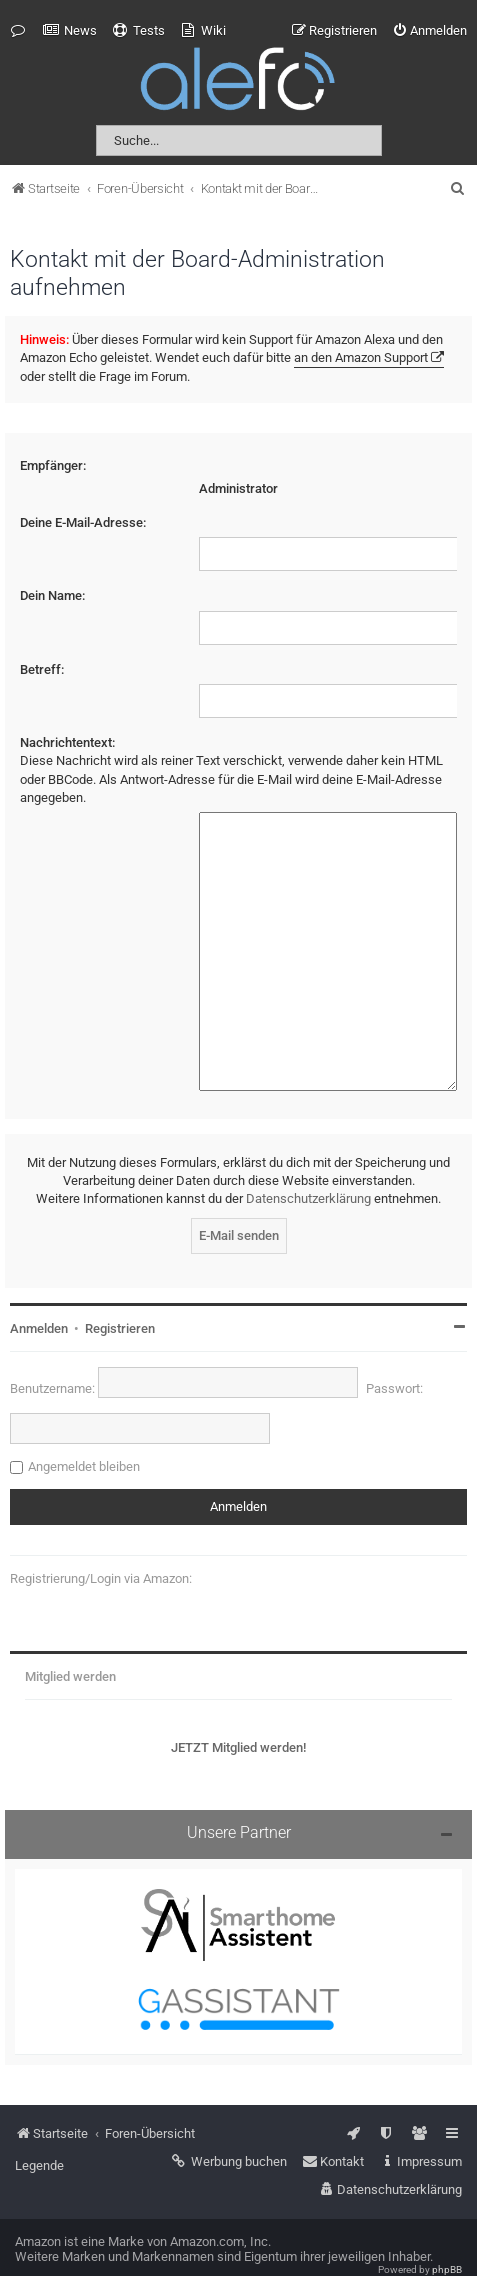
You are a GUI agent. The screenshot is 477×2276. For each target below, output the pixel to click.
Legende (39, 2137)
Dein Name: (52, 595)
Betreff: (42, 669)
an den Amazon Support (361, 357)
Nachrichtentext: (67, 742)
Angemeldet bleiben (84, 1438)
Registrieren (120, 1300)
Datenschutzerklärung (308, 1171)
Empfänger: (53, 465)
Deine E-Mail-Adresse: (83, 522)
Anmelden (39, 1300)
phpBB (447, 2241)
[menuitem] (70, 31)
